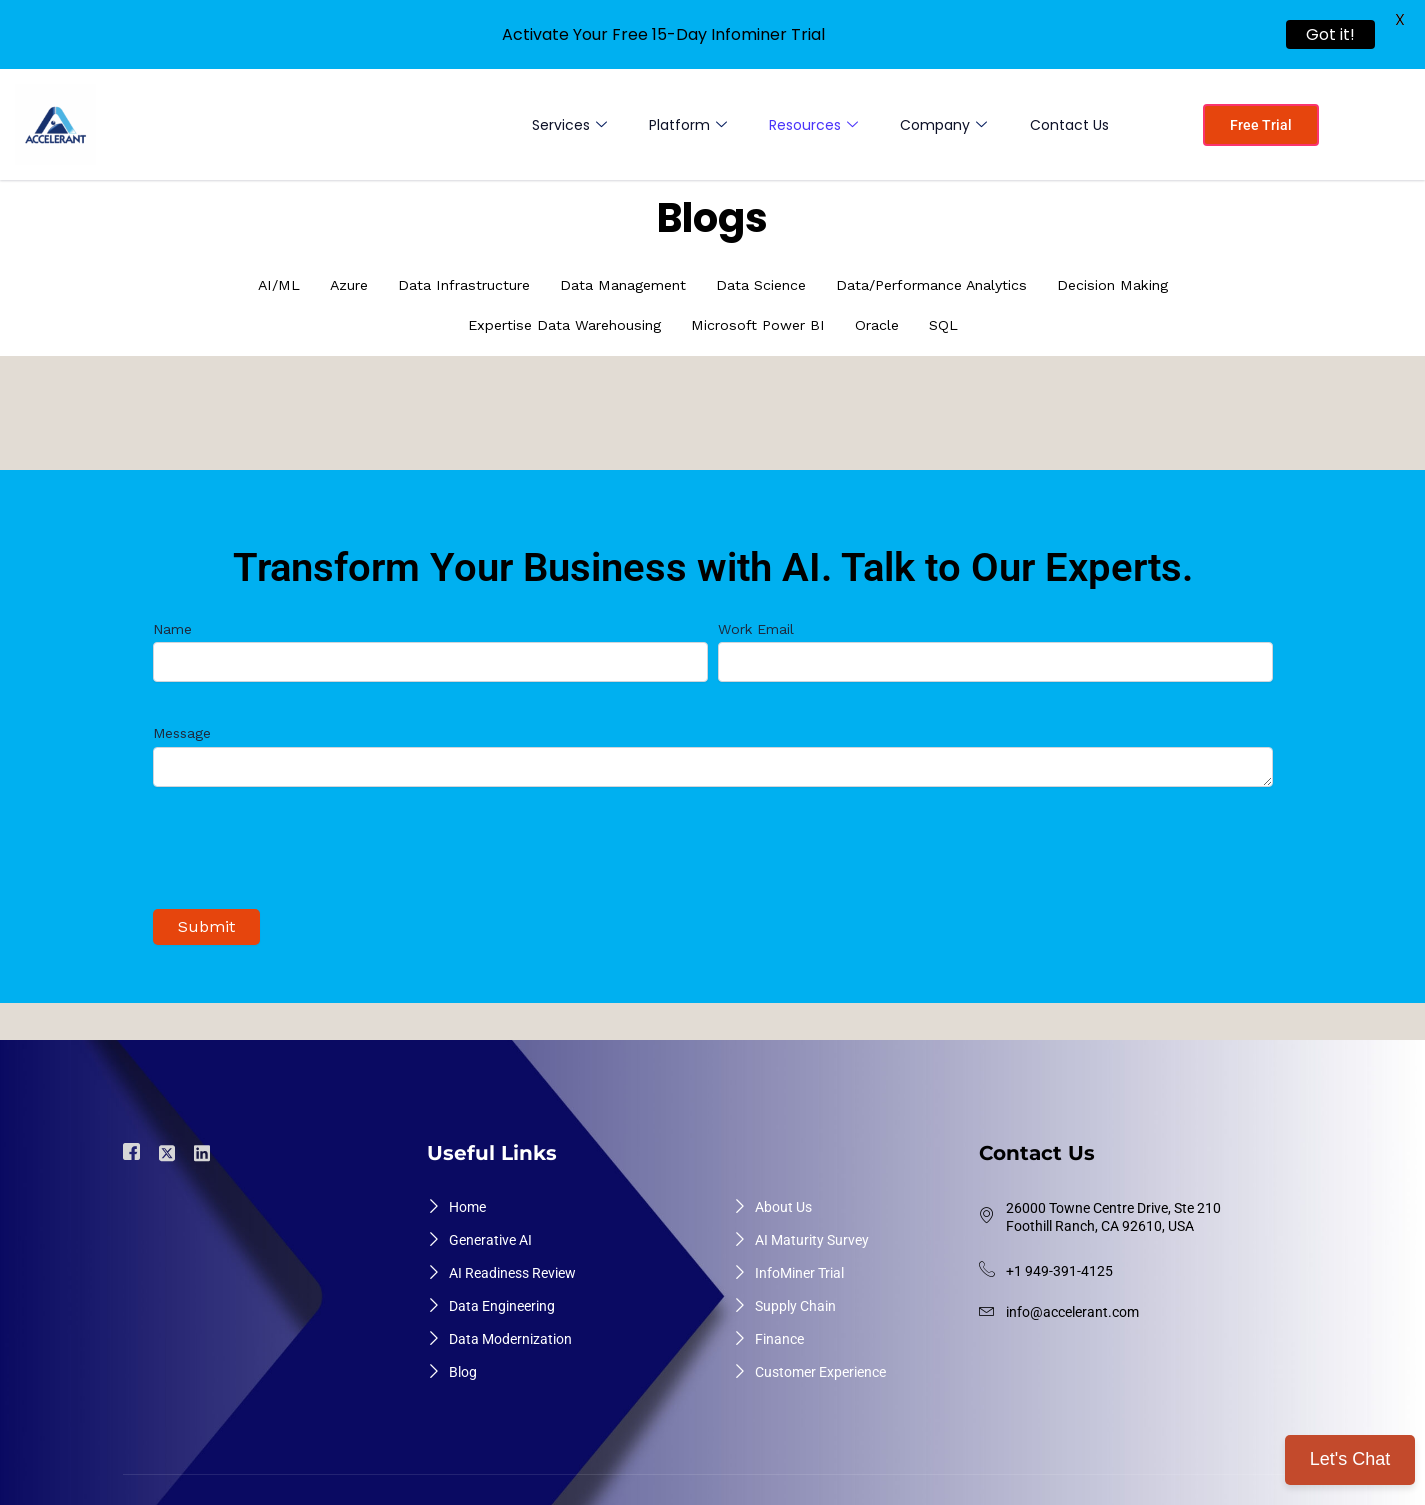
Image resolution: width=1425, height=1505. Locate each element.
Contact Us (1068, 125)
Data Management (617, 286)
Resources (809, 125)
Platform (682, 125)
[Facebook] (134, 1147)
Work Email (995, 645)
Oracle (887, 326)
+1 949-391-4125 (1059, 1265)
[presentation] (305, 853)
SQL (956, 326)
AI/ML (252, 286)
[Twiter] (170, 1146)
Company (941, 125)
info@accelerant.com (1072, 1306)
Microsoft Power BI (762, 326)
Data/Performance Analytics (944, 286)
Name (430, 645)
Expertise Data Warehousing (558, 326)
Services (561, 125)
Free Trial (1261, 125)
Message (713, 752)
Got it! (1330, 34)
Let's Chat (1350, 1459)
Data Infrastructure (447, 286)
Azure (325, 286)
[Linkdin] (205, 1146)
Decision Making (1137, 286)
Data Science (762, 286)
